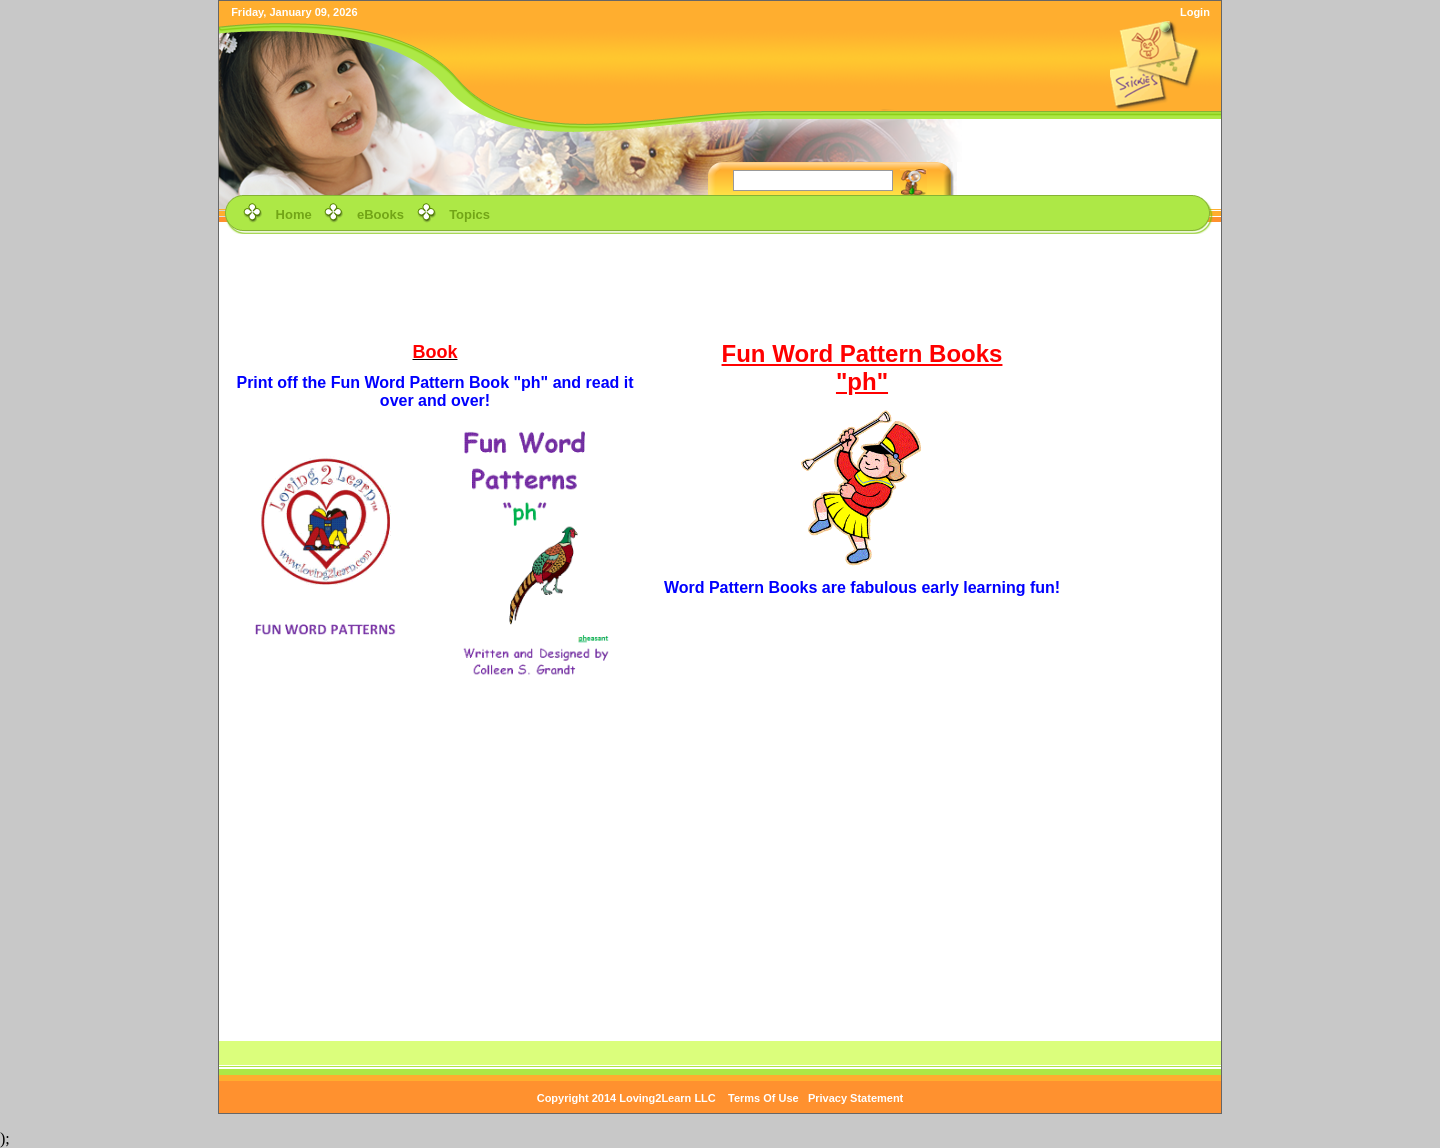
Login (1195, 12)
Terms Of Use (763, 1098)
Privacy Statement (855, 1098)
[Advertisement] (720, 284)
